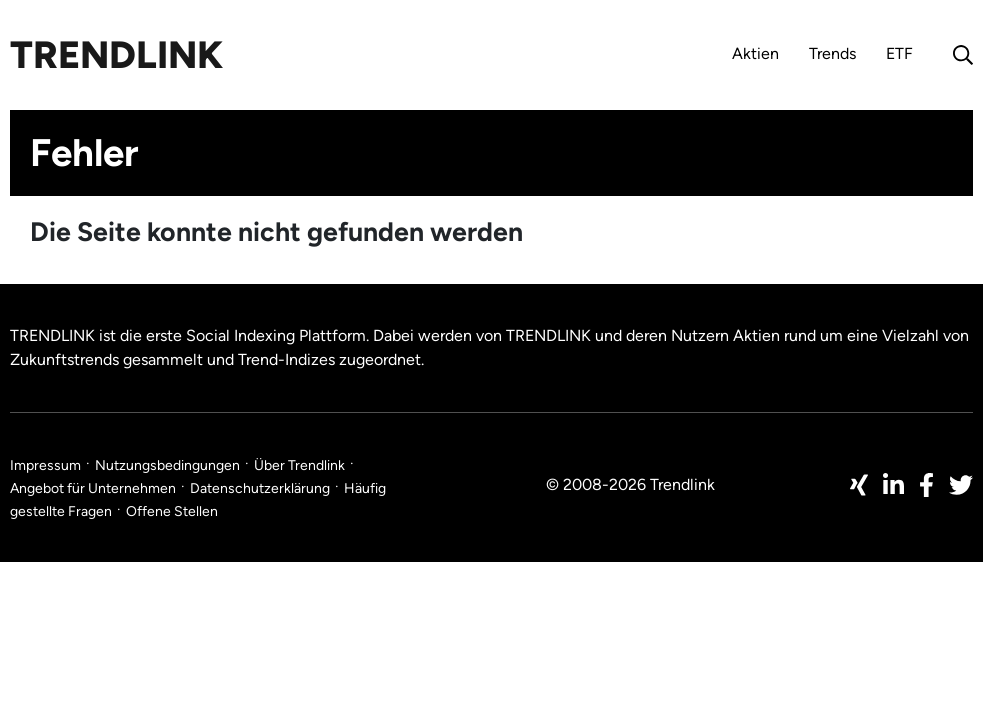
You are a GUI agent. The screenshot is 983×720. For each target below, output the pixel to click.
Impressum (45, 465)
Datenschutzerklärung (260, 488)
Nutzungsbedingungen (167, 465)
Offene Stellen (172, 511)
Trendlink (116, 55)
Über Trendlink (299, 465)
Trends (832, 53)
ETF (899, 53)
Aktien (755, 53)
